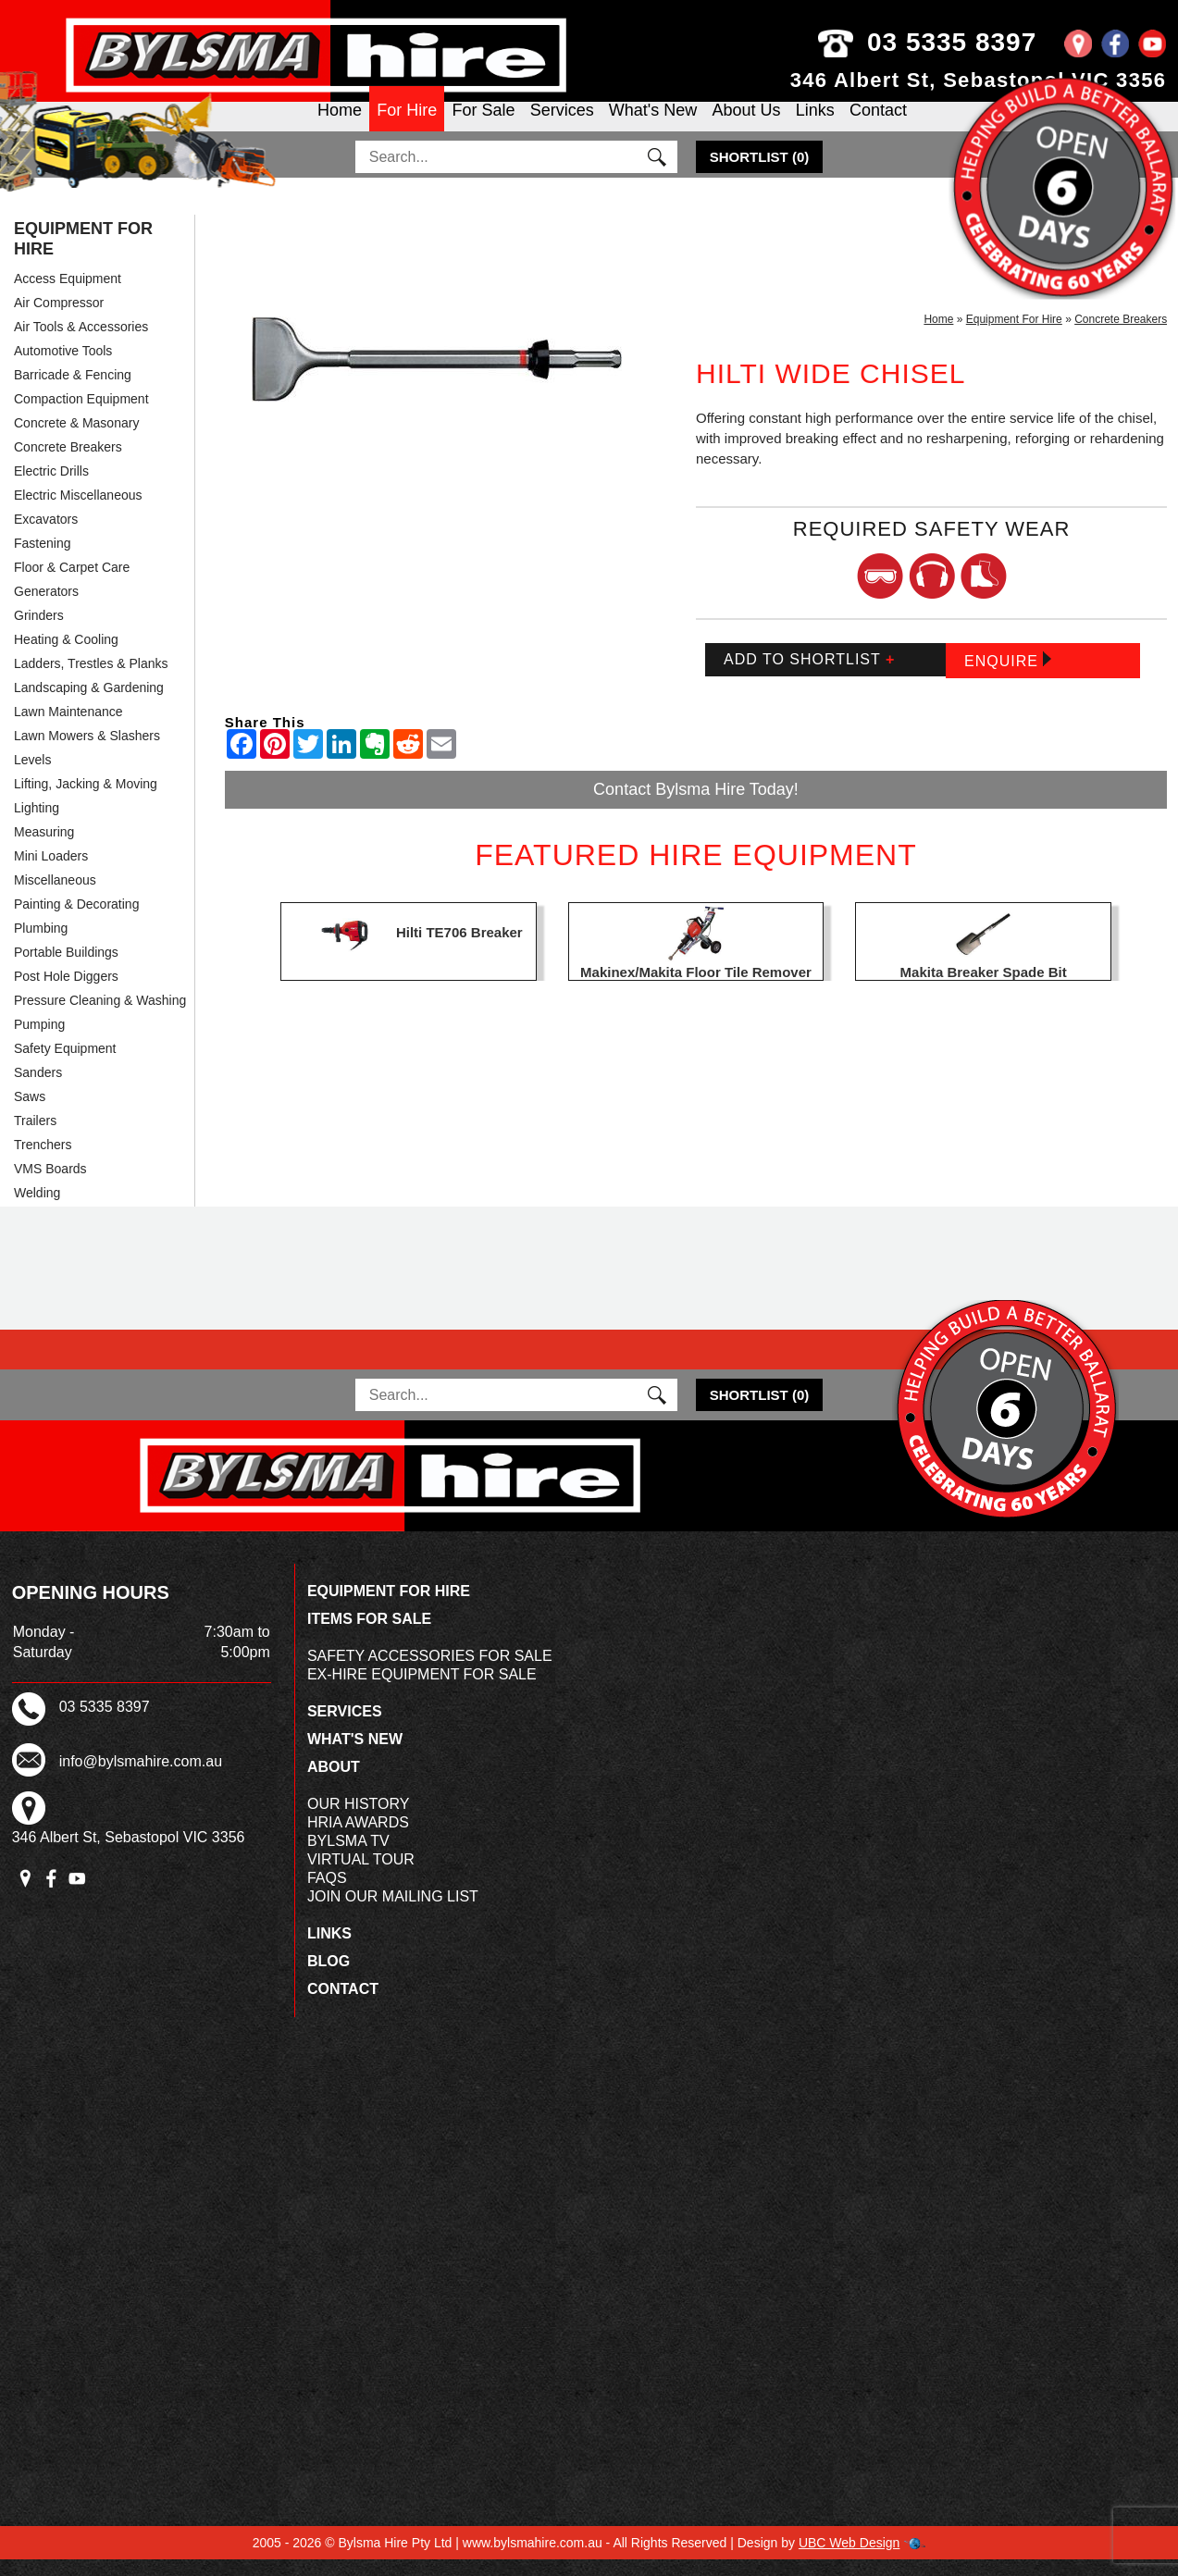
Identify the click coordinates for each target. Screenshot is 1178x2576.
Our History (358, 1820)
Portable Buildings (66, 968)
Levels (32, 776)
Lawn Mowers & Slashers (87, 752)
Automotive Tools (63, 367)
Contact (878, 126)
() (760, 173)
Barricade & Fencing (72, 391)
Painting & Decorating (76, 920)
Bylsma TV (348, 1857)
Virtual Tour (361, 1876)
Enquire (1007, 677)
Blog (328, 1978)
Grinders (39, 632)
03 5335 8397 (964, 42)
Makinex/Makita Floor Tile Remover (696, 989)
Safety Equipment (65, 1065)
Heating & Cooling (66, 656)
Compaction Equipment (81, 415)
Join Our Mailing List (392, 1913)
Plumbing (41, 944)
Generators (46, 608)
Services (562, 126)
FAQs (327, 1894)
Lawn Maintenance (68, 728)
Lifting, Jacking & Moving (85, 800)
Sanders (38, 1089)
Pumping (39, 1041)
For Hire (407, 126)
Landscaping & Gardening (89, 704)
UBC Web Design (849, 2559)
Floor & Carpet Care (72, 583)
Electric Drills (51, 487)
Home (339, 126)
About (333, 1783)
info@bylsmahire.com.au (140, 1777)
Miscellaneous (55, 896)
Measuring (44, 848)
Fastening (42, 559)
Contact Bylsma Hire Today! (696, 806)
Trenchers (43, 1161)
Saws (29, 1113)
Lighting (36, 824)
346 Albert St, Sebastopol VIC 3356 (978, 80)
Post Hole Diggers (66, 992)
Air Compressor (59, 319)
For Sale (483, 126)
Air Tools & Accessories (81, 343)
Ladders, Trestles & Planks (91, 680)
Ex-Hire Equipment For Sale (422, 1691)
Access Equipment (67, 295)
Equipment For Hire (83, 255)
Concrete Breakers (68, 463)
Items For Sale (369, 1635)
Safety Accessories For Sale (429, 1672)
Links (815, 126)
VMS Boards (50, 1185)
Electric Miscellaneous (78, 511)
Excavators (46, 535)
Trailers (35, 1137)
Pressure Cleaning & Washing (100, 1016)
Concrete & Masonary (76, 439)
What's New (653, 126)
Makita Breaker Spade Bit (983, 989)
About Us (746, 126)
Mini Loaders (51, 872)
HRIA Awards (358, 1839)
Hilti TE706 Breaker (459, 949)
